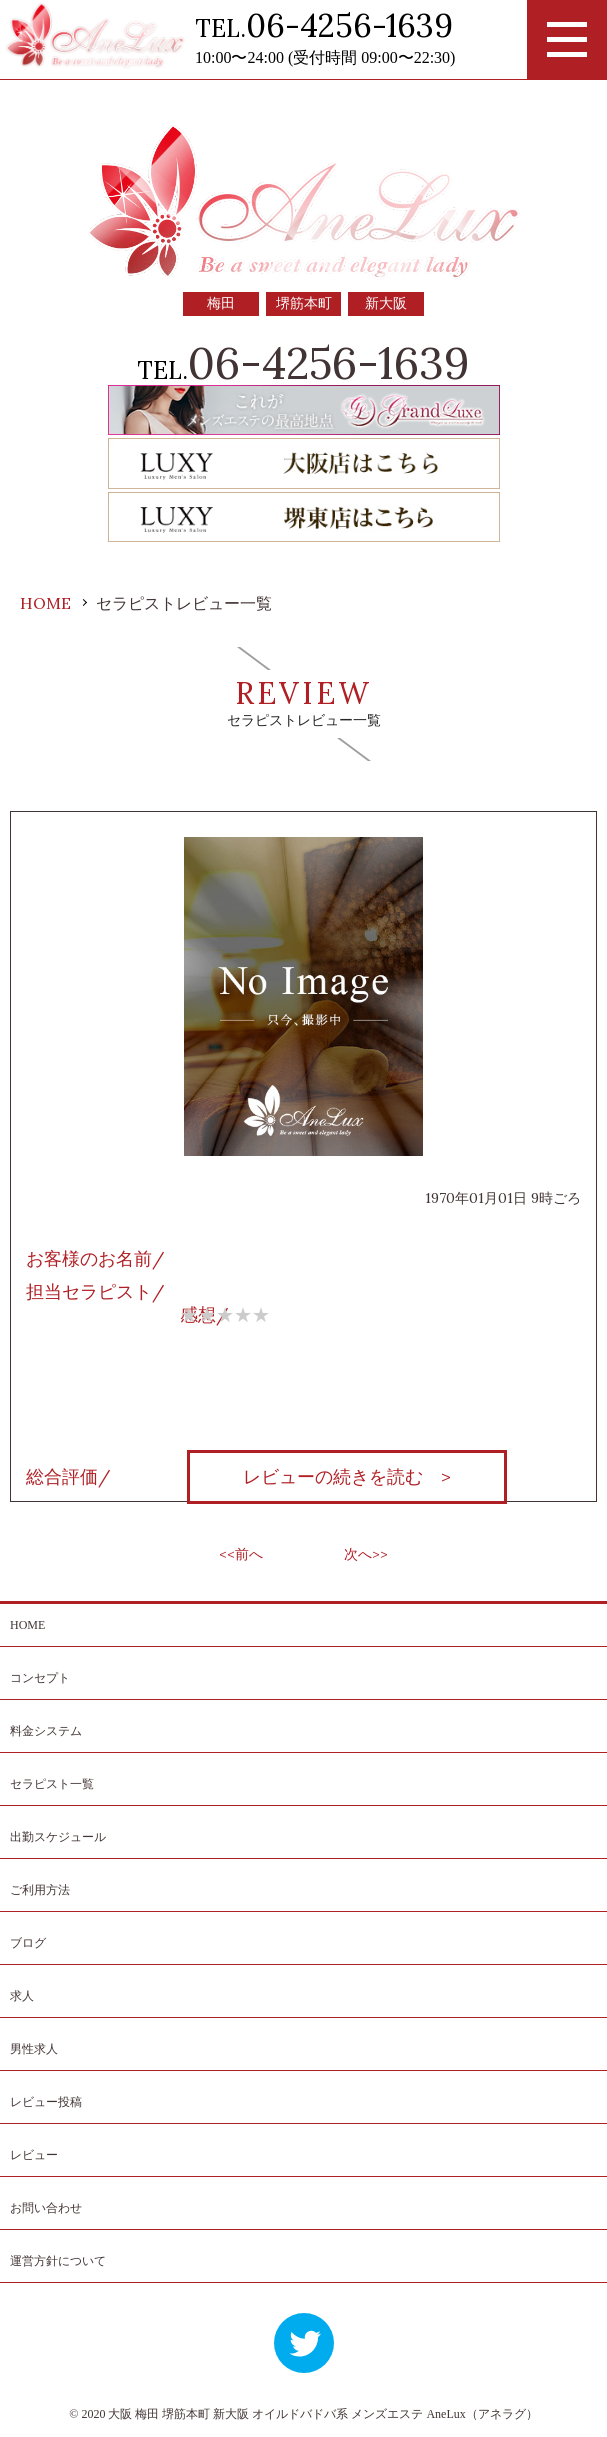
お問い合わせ (46, 2208)
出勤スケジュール (58, 1837)
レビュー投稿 (46, 2102)
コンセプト (40, 1678)
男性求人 (34, 2049)
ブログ (28, 1943)
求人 (22, 1996)
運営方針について (58, 2261)
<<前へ (241, 1554)
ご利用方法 (40, 1890)
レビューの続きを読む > (347, 1476)
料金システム (46, 1731)
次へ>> (366, 1554)
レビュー (34, 2155)
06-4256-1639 (349, 25)
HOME (27, 1625)
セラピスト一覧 (52, 1784)
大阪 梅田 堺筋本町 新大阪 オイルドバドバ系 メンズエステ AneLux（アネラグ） (322, 2414)
